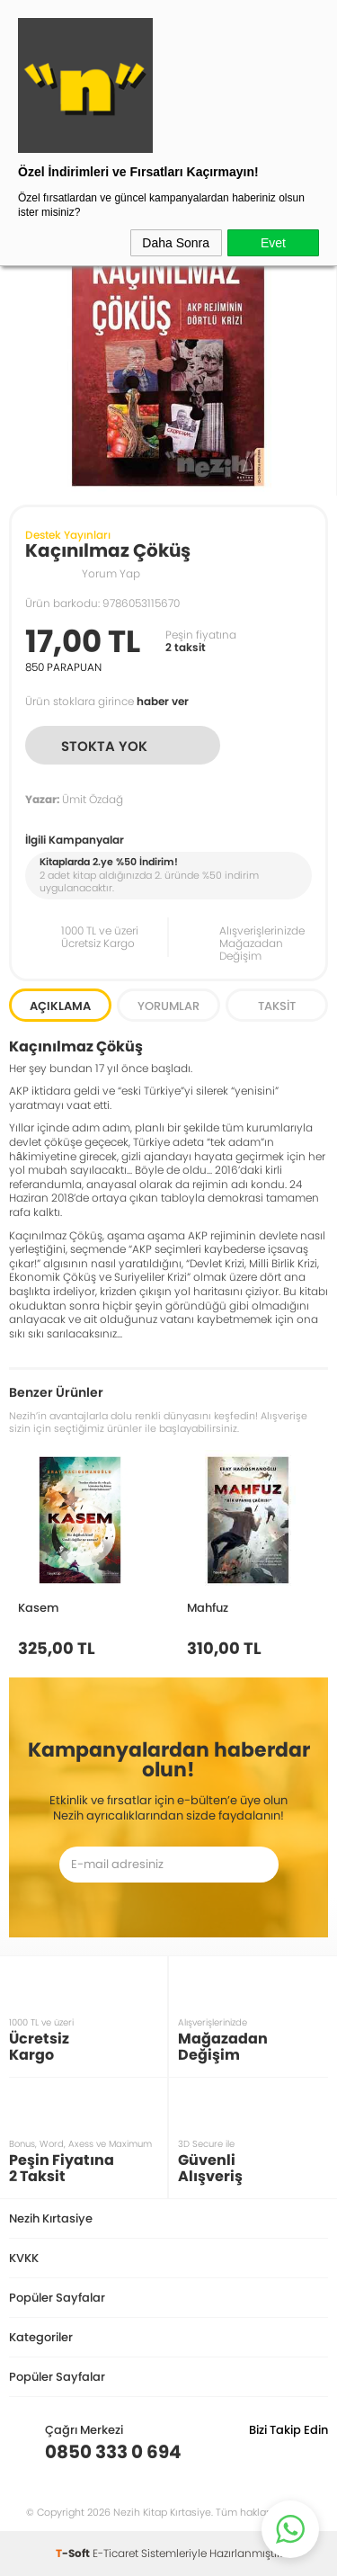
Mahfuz (207, 1607)
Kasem (38, 1607)
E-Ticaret (115, 2553)
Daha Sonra (175, 243)
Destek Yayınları (68, 534)
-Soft (74, 2553)
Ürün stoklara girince (107, 701)
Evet (273, 243)
